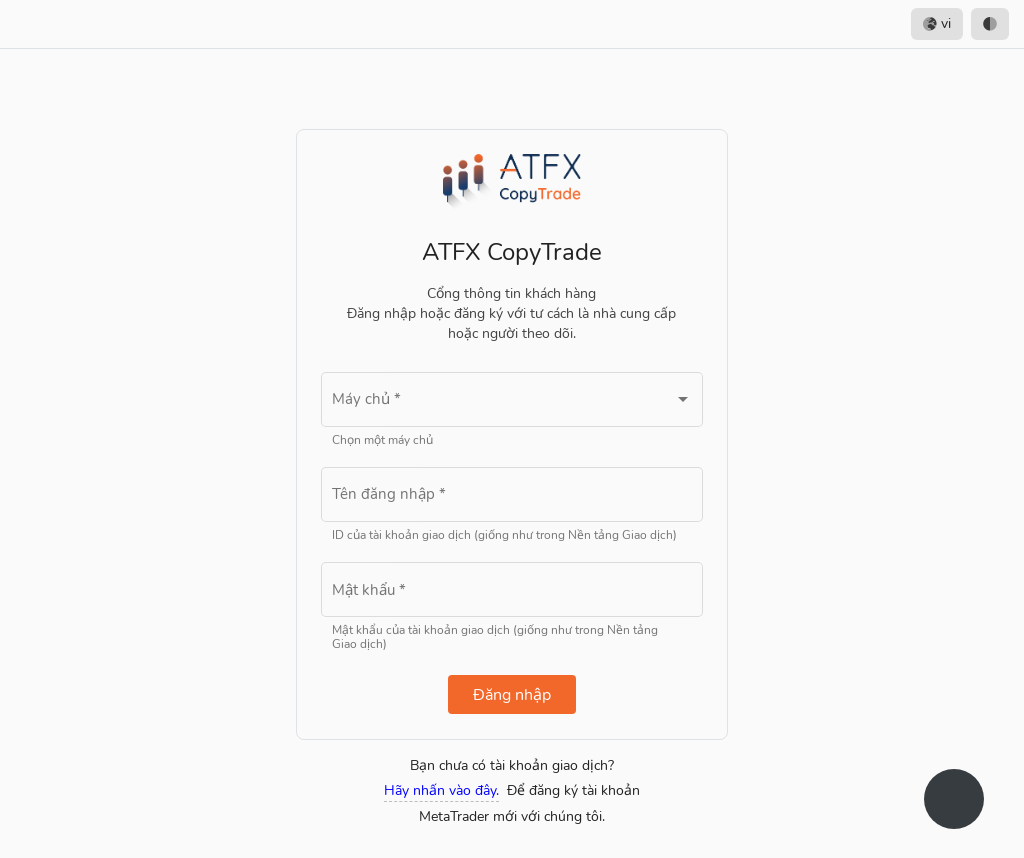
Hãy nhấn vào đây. (441, 790)
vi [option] (937, 24)
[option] (990, 24)
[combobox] (512, 403)
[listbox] (960, 24)
